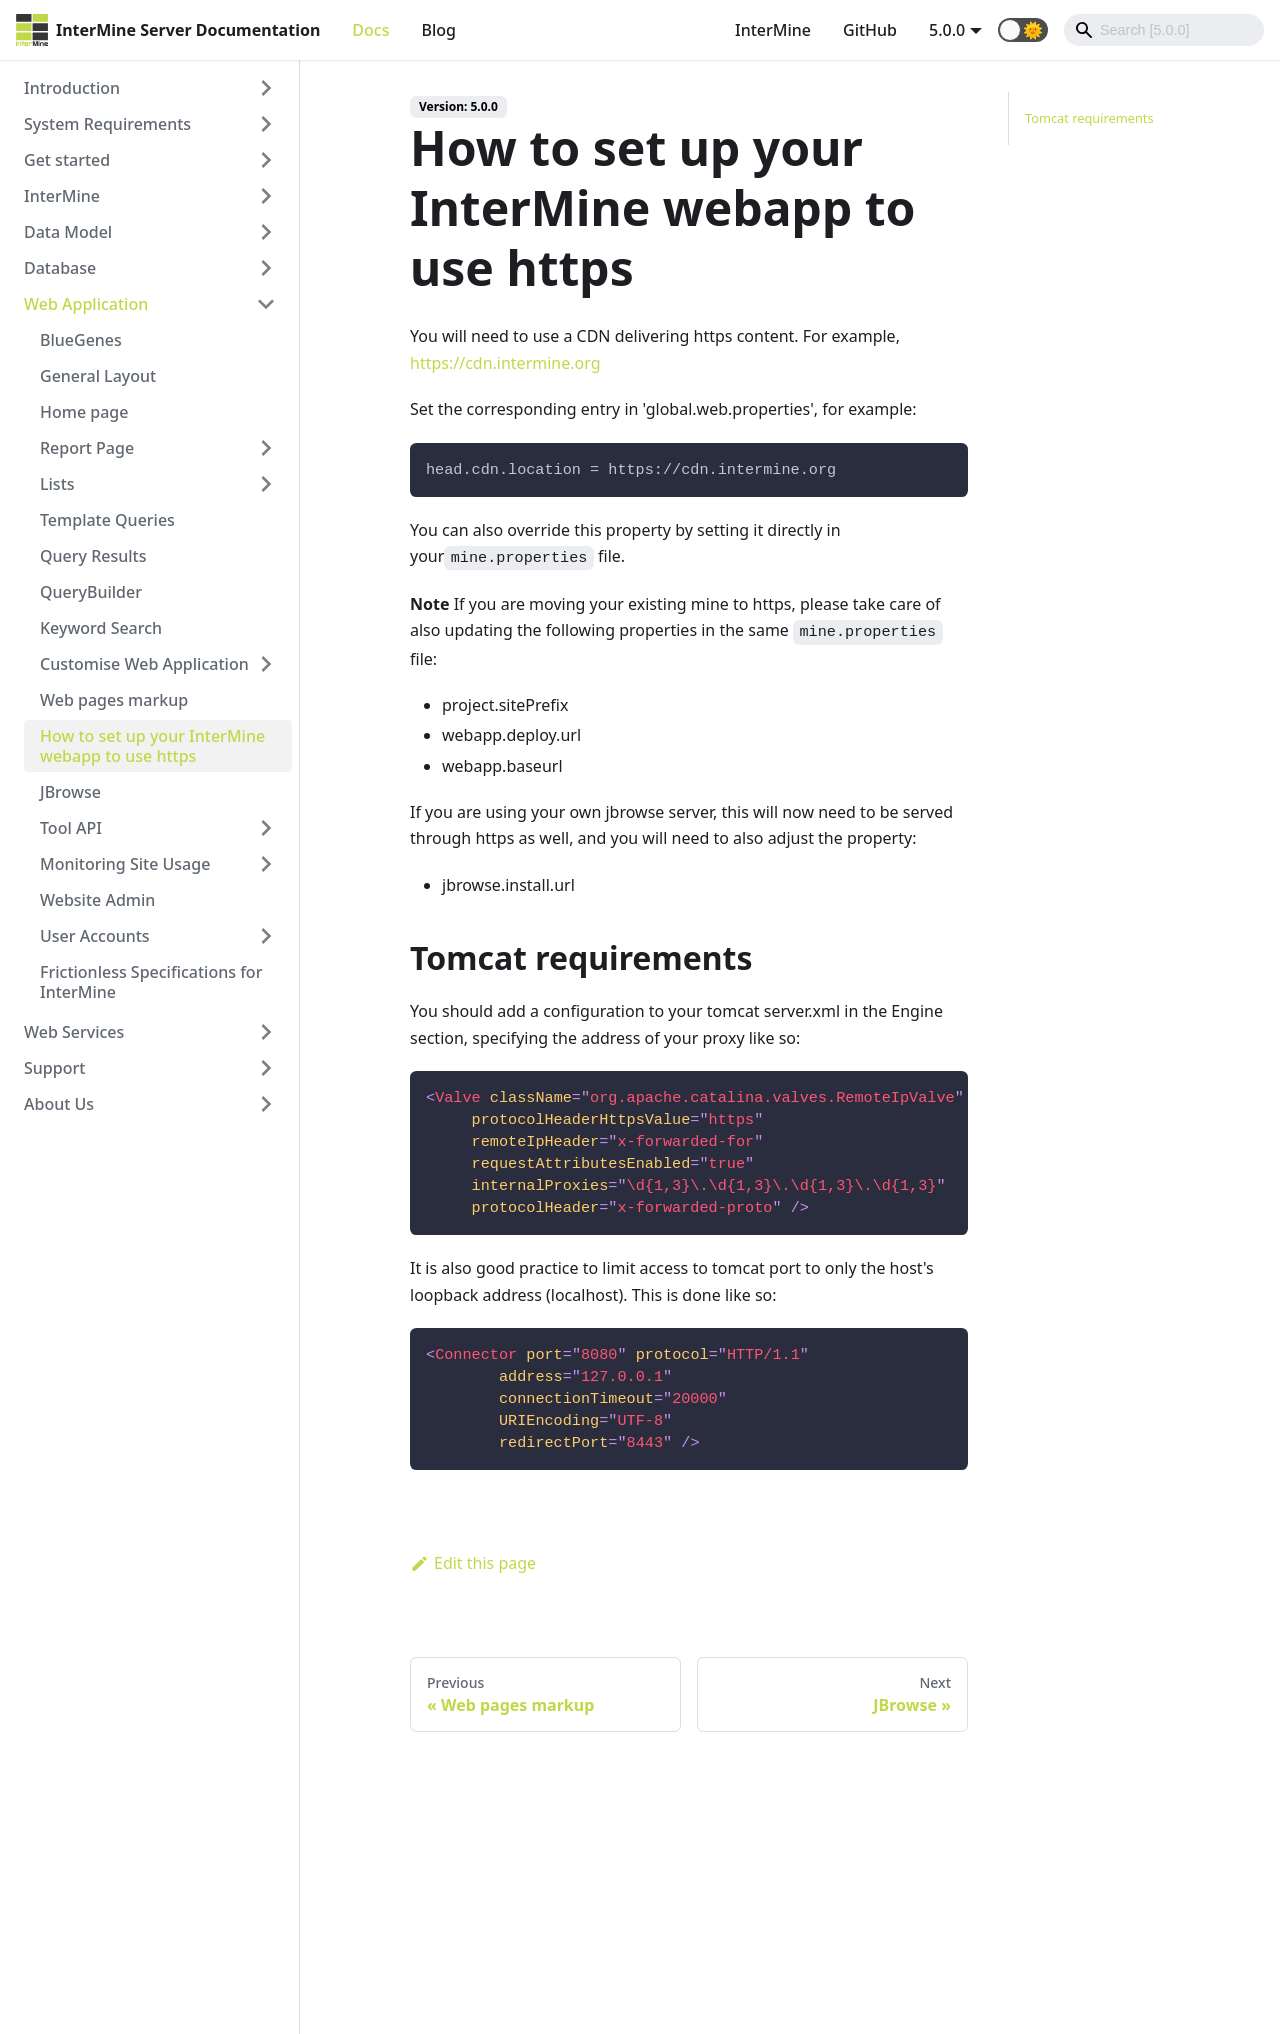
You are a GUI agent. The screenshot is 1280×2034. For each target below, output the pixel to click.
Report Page (87, 448)
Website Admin (97, 900)
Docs (370, 30)
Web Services (74, 1032)
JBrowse (70, 792)
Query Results (93, 556)
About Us (59, 1104)
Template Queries (107, 520)
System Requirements (107, 124)
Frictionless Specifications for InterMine (151, 982)
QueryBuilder (91, 592)
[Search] (1164, 30)
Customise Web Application (144, 664)
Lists (57, 484)
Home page (84, 412)
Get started (67, 160)
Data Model (68, 232)
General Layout (98, 376)
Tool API (71, 828)
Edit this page (473, 1563)
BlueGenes (81, 340)
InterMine (773, 30)
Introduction (72, 88)
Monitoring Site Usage (125, 864)
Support (54, 1068)
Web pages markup (114, 700)
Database (60, 268)
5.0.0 (947, 30)
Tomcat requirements (1089, 118)
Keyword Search (101, 628)
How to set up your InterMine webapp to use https (152, 746)
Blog (438, 30)
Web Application (86, 304)
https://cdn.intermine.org (505, 363)
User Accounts (95, 936)
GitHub (870, 30)
